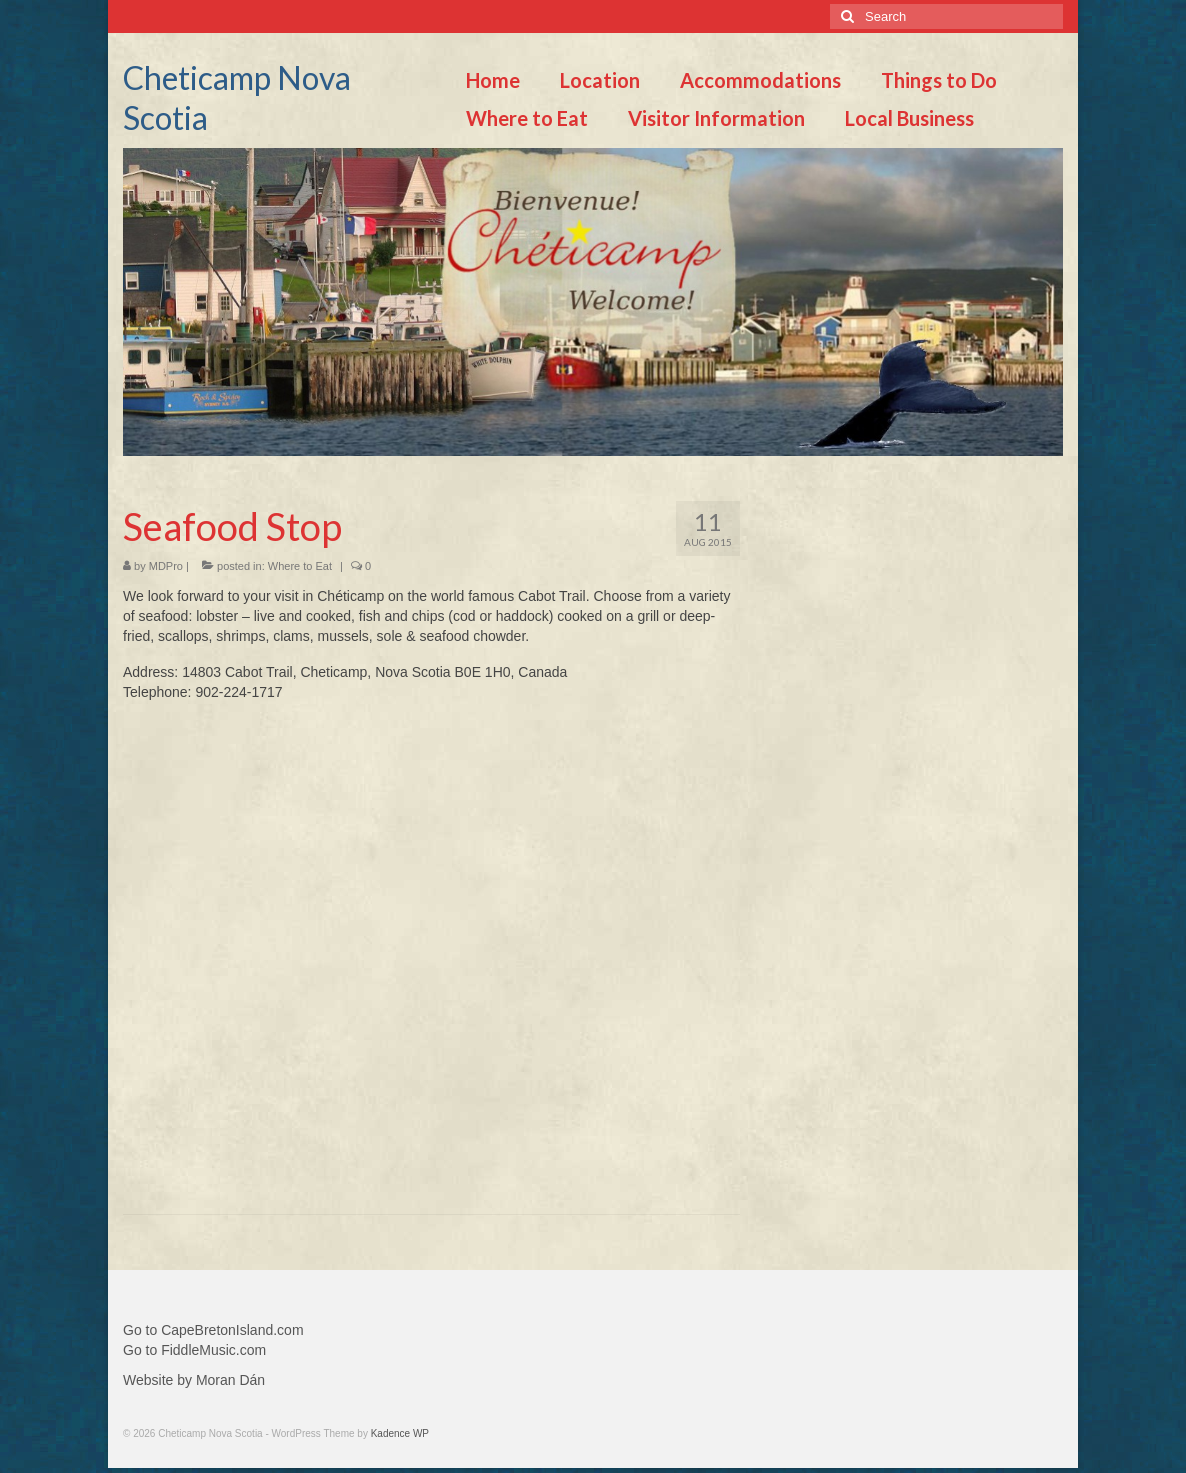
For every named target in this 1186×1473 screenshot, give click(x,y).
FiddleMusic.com (213, 1350)
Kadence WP (400, 1433)
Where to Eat (300, 566)
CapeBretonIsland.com (232, 1330)
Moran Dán (230, 1380)
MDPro (166, 566)
